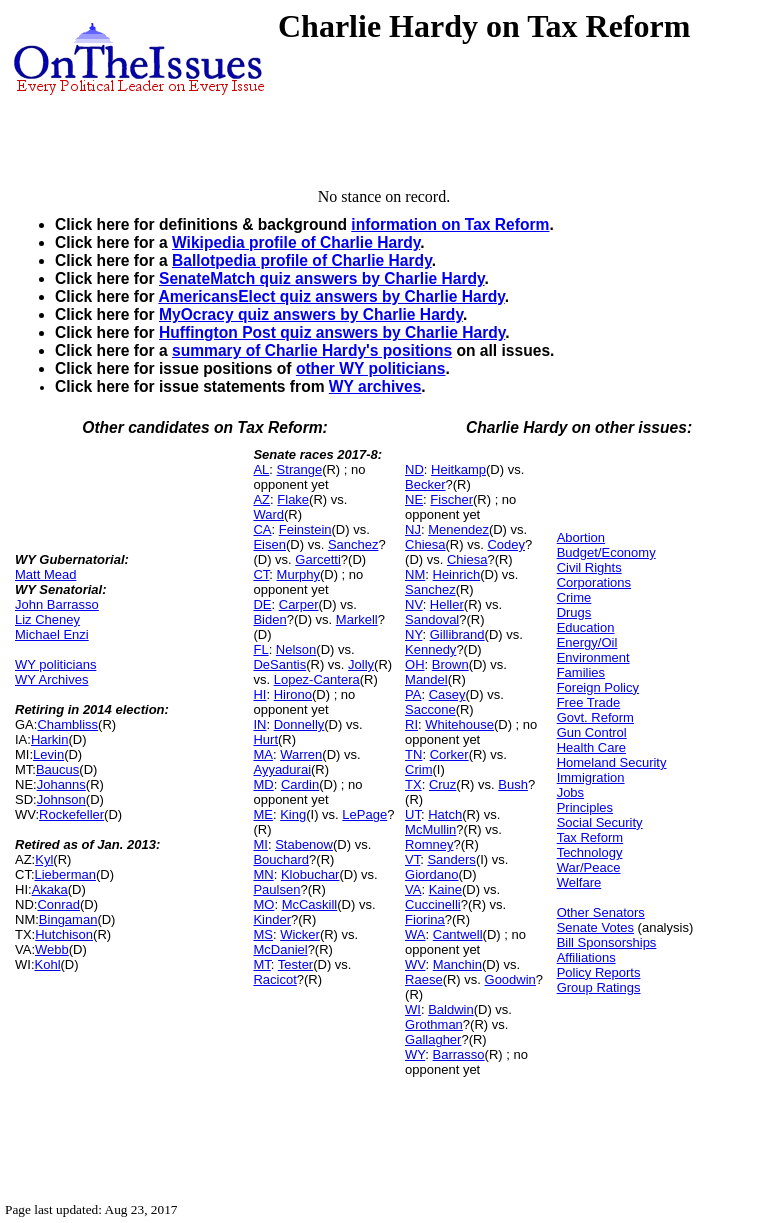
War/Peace (589, 867)
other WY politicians (371, 368)
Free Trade (589, 702)
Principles (585, 807)
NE (414, 499)
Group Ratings (599, 987)
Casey (447, 694)
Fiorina (425, 919)
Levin (48, 754)
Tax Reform (590, 837)
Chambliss (67, 724)
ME (263, 814)
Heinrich (457, 574)
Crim (418, 769)
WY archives (375, 386)
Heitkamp (458, 469)
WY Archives (51, 679)
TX (413, 784)
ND (414, 469)
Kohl (48, 964)
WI (413, 1009)
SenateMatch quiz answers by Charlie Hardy (322, 278)
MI (260, 844)
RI (411, 724)
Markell (357, 619)
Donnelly (299, 724)
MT (261, 964)
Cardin (300, 784)
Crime (574, 597)
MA (263, 754)
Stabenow (304, 844)
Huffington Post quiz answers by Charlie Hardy (332, 332)
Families (581, 672)
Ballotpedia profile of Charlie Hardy (302, 260)
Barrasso (459, 1054)
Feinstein (305, 529)
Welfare (579, 882)
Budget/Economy (606, 552)
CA (262, 529)
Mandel (426, 679)
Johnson (61, 799)
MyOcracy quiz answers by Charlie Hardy (311, 314)
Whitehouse (459, 724)
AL (261, 469)
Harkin (50, 739)
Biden (269, 619)
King (293, 814)
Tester (295, 964)
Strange (300, 469)
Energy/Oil (587, 642)
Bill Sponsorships (607, 942)
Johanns (61, 784)
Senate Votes (595, 927)
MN (263, 874)
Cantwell (458, 934)
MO (263, 904)
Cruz (442, 784)
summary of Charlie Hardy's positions (312, 350)
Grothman (434, 1024)
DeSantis (279, 664)
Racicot (274, 979)
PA (413, 694)
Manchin (457, 964)
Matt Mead (45, 574)
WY (415, 1054)
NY (413, 634)
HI (259, 694)
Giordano (431, 874)
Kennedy (430, 649)
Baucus (57, 769)
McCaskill (310, 904)
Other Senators (601, 912)
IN (259, 724)
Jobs (570, 792)
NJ (413, 529)
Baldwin (451, 1009)
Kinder (272, 919)
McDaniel (280, 949)
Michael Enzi (52, 634)
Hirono (293, 694)
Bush (513, 784)
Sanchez (353, 544)
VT (412, 859)
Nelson (296, 649)
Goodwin (510, 979)
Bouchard (281, 859)
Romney (429, 844)
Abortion (581, 537)
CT (261, 574)
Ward (268, 514)
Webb (52, 949)
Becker (425, 484)
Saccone (430, 709)
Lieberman (65, 874)
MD (263, 784)
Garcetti (318, 559)
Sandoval (432, 619)
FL (260, 649)
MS (263, 934)
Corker (449, 754)
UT (413, 814)
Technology (590, 852)
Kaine (445, 889)
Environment (593, 657)
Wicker (300, 934)
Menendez (458, 529)
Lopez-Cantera (317, 679)
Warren (301, 754)
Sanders (451, 859)
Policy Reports (599, 972)
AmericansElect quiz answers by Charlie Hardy (331, 296)
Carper (299, 604)
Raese (424, 979)
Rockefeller (71, 814)
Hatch (445, 814)
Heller (447, 604)
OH (415, 664)
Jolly (361, 664)
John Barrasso (57, 604)
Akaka (50, 889)
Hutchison (64, 934)
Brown (450, 664)
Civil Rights (589, 567)
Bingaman (68, 919)
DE (262, 604)
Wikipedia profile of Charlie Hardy (296, 242)
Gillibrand (457, 634)
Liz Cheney (47, 619)
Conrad (58, 904)
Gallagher (433, 1039)
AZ (261, 499)
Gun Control (592, 732)
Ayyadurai (282, 769)
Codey (506, 544)
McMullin (430, 829)
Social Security (600, 822)
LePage (364, 814)
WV (415, 964)
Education (586, 627)
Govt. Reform (595, 717)
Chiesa (425, 544)
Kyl (44, 859)
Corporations (594, 582)
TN (413, 754)
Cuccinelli (433, 904)
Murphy (298, 574)
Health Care (591, 747)
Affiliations (586, 957)
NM (415, 574)
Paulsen (276, 889)
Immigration (591, 777)
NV (414, 604)
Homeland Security (612, 762)
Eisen (269, 544)
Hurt (265, 739)
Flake (293, 499)
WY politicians (55, 664)
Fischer (451, 499)
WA (415, 934)
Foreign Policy (598, 687)
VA (413, 889)
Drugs (574, 612)
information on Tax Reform (450, 224)
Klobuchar (310, 874)
